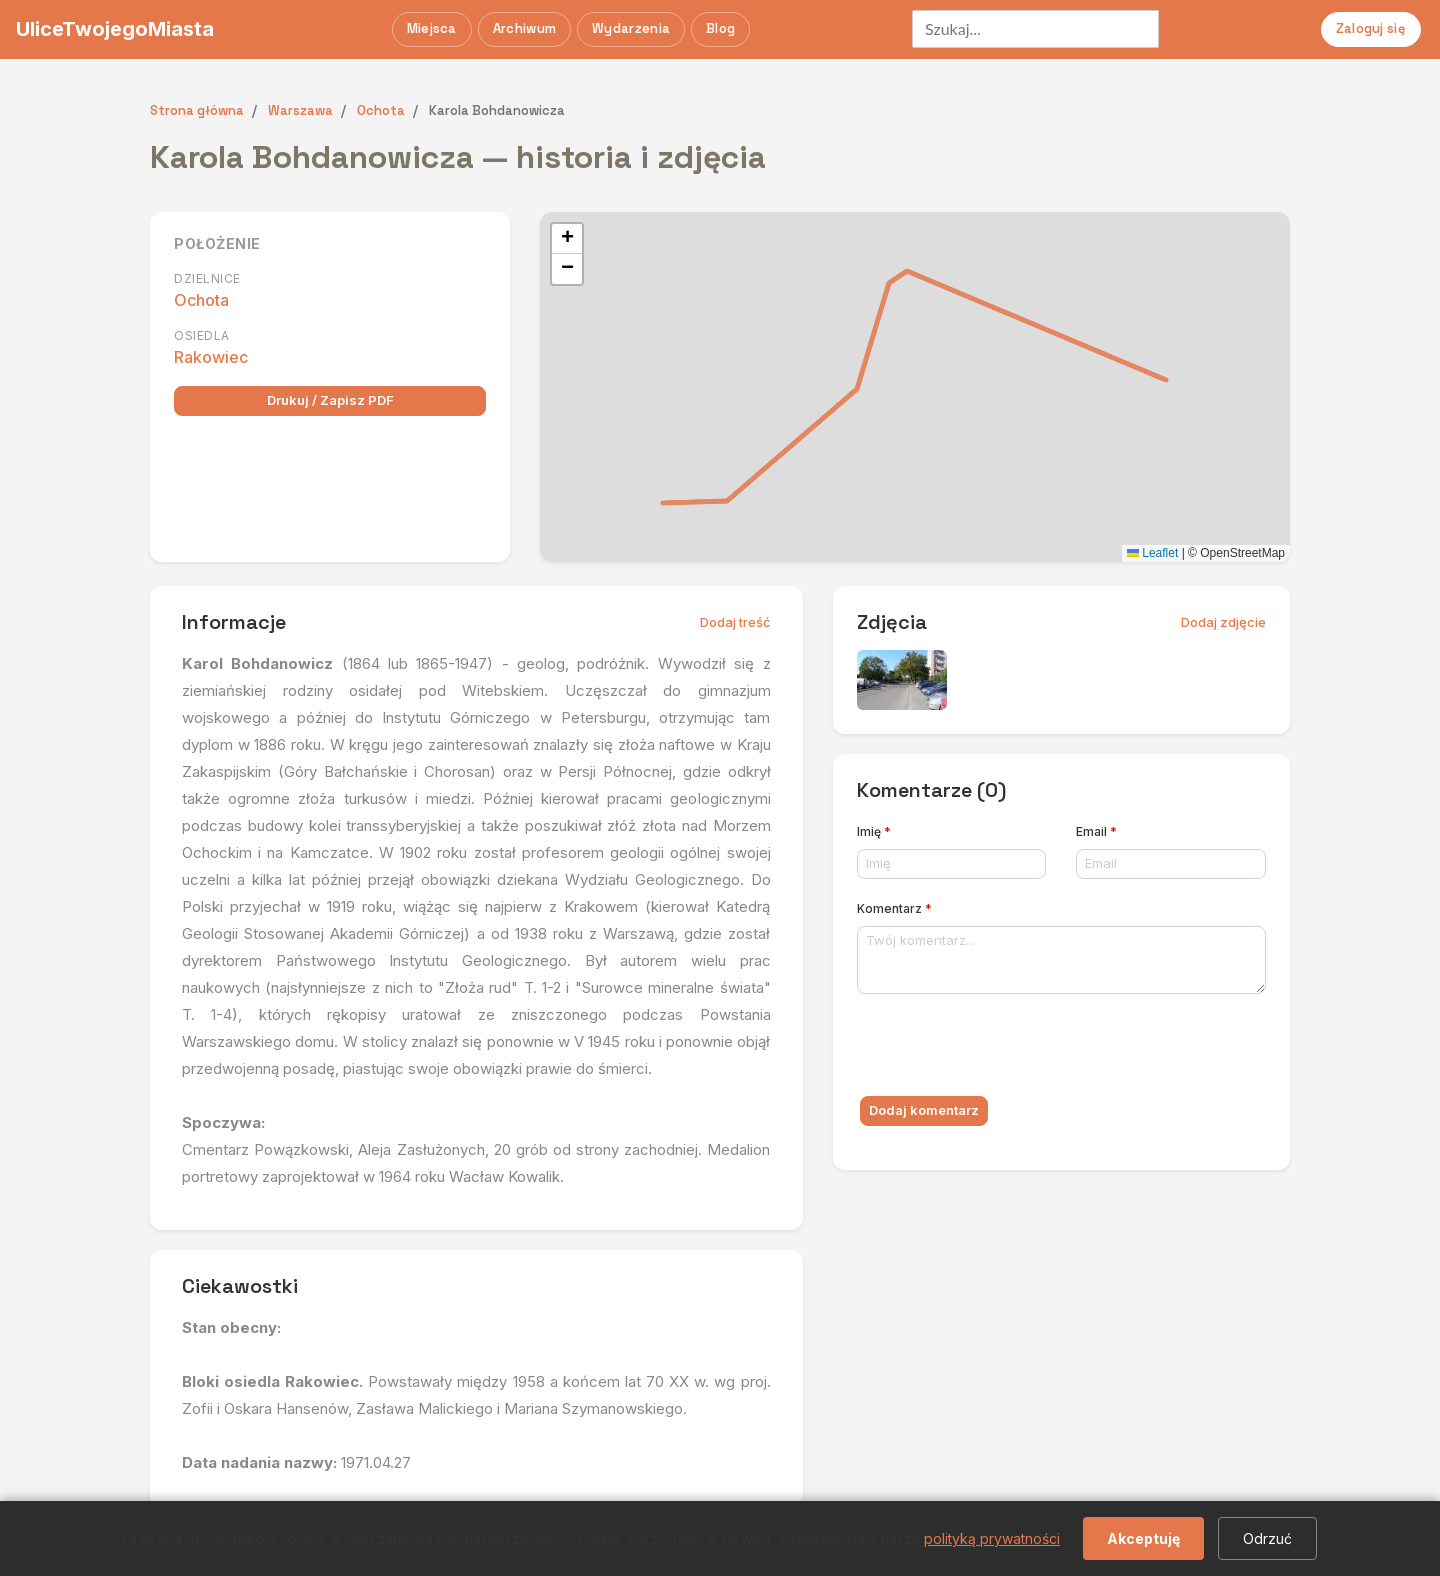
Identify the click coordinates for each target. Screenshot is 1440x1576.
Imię (874, 831)
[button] (567, 239)
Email (1096, 831)
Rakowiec (211, 357)
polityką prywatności (992, 1538)
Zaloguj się (1371, 28)
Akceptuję (1143, 1538)
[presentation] (1009, 1049)
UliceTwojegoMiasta (115, 29)
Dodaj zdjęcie (1223, 622)
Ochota (201, 300)
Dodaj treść (735, 622)
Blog (720, 28)
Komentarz (894, 908)
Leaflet (1152, 553)
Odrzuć (1267, 1538)
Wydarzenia (631, 28)
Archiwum (524, 28)
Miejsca (432, 28)
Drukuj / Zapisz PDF (330, 400)
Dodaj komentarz (924, 1110)
